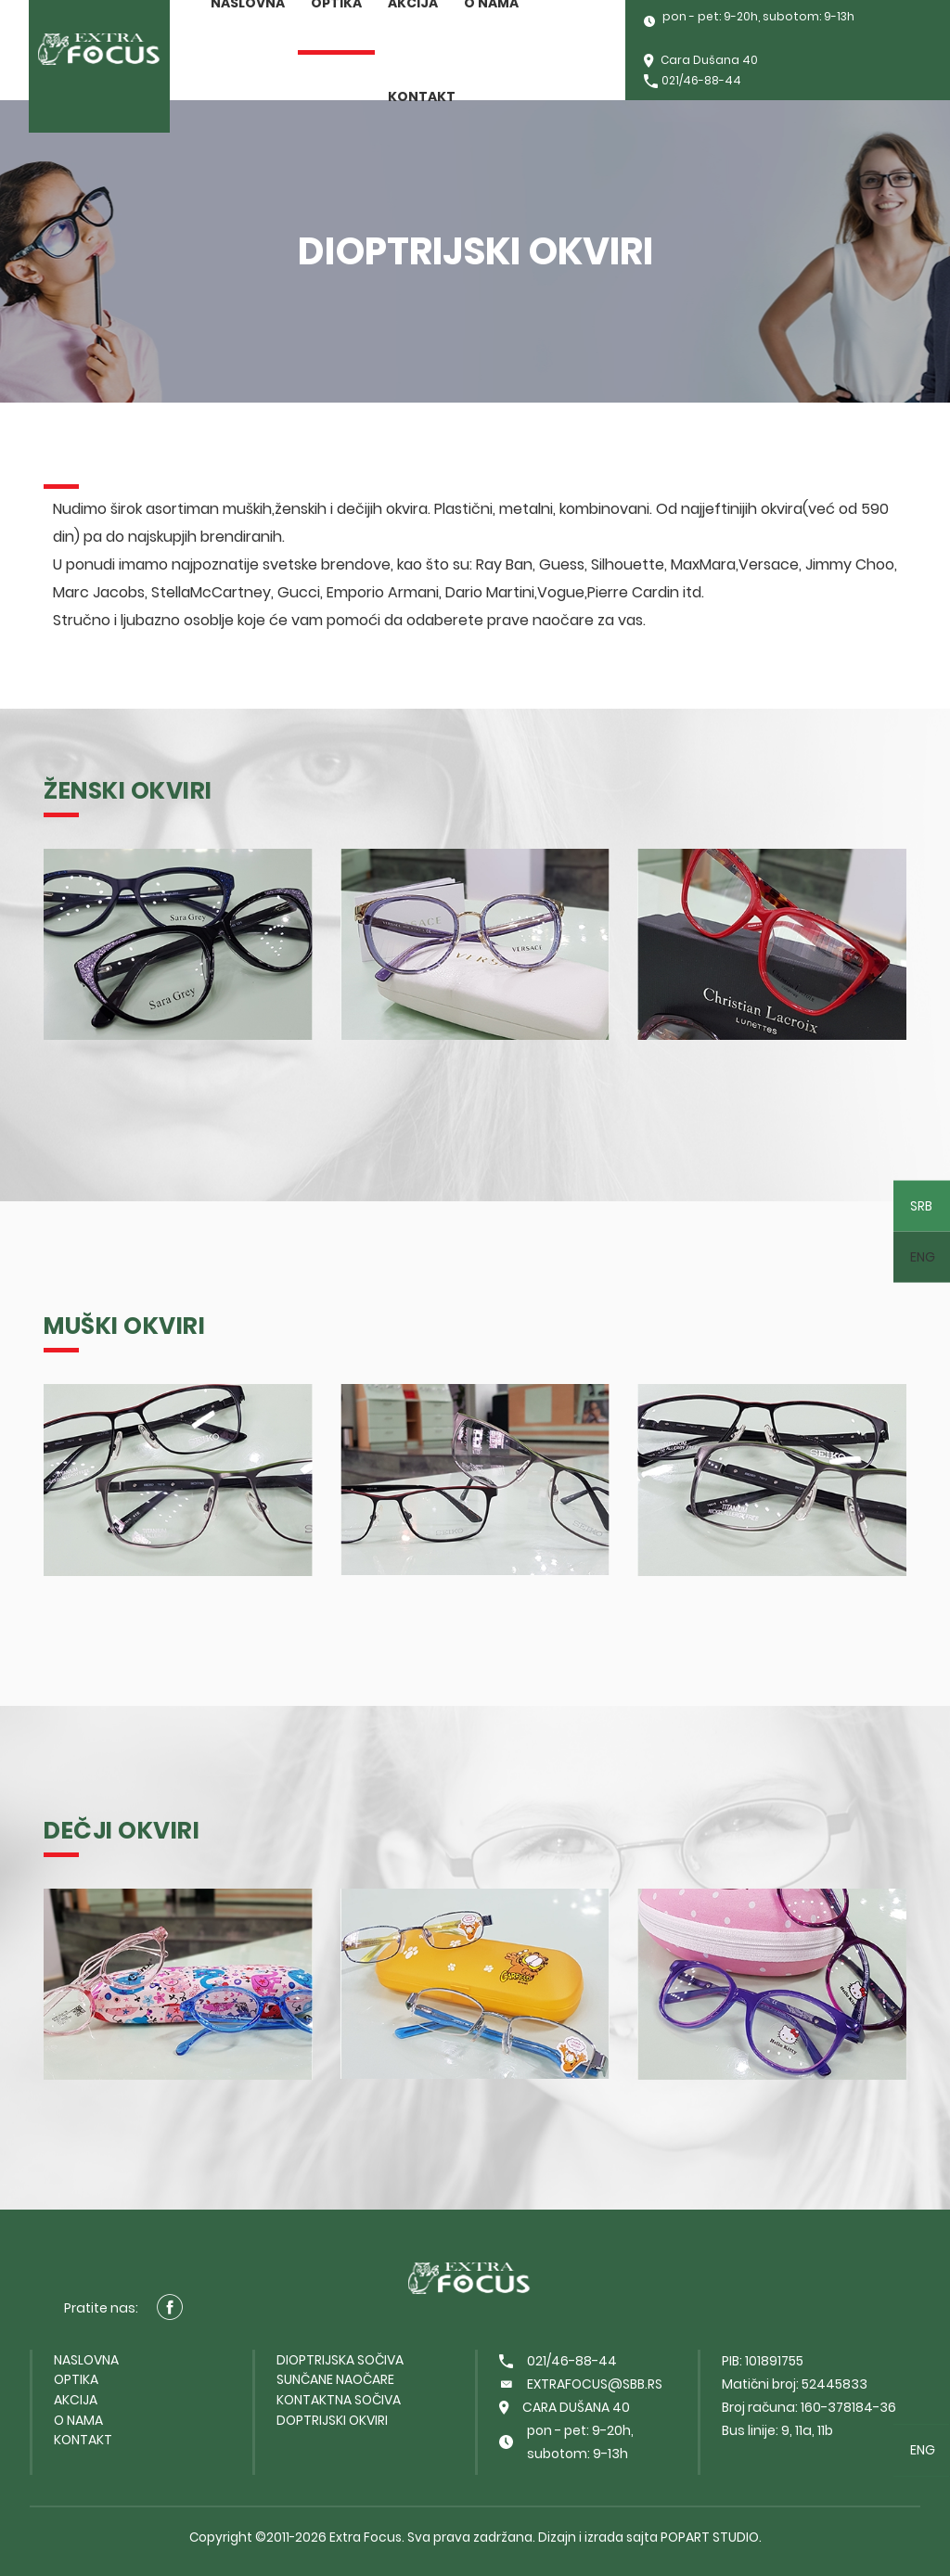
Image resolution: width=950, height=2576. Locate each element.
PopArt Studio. (711, 2537)
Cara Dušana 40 (701, 61)
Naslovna (86, 2360)
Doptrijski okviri (332, 2420)
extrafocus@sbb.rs (580, 2384)
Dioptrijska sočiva (340, 2360)
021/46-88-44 (692, 82)
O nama (78, 2420)
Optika (76, 2379)
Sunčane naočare (335, 2379)
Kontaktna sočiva (338, 2399)
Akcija (75, 2399)
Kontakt (422, 96)
